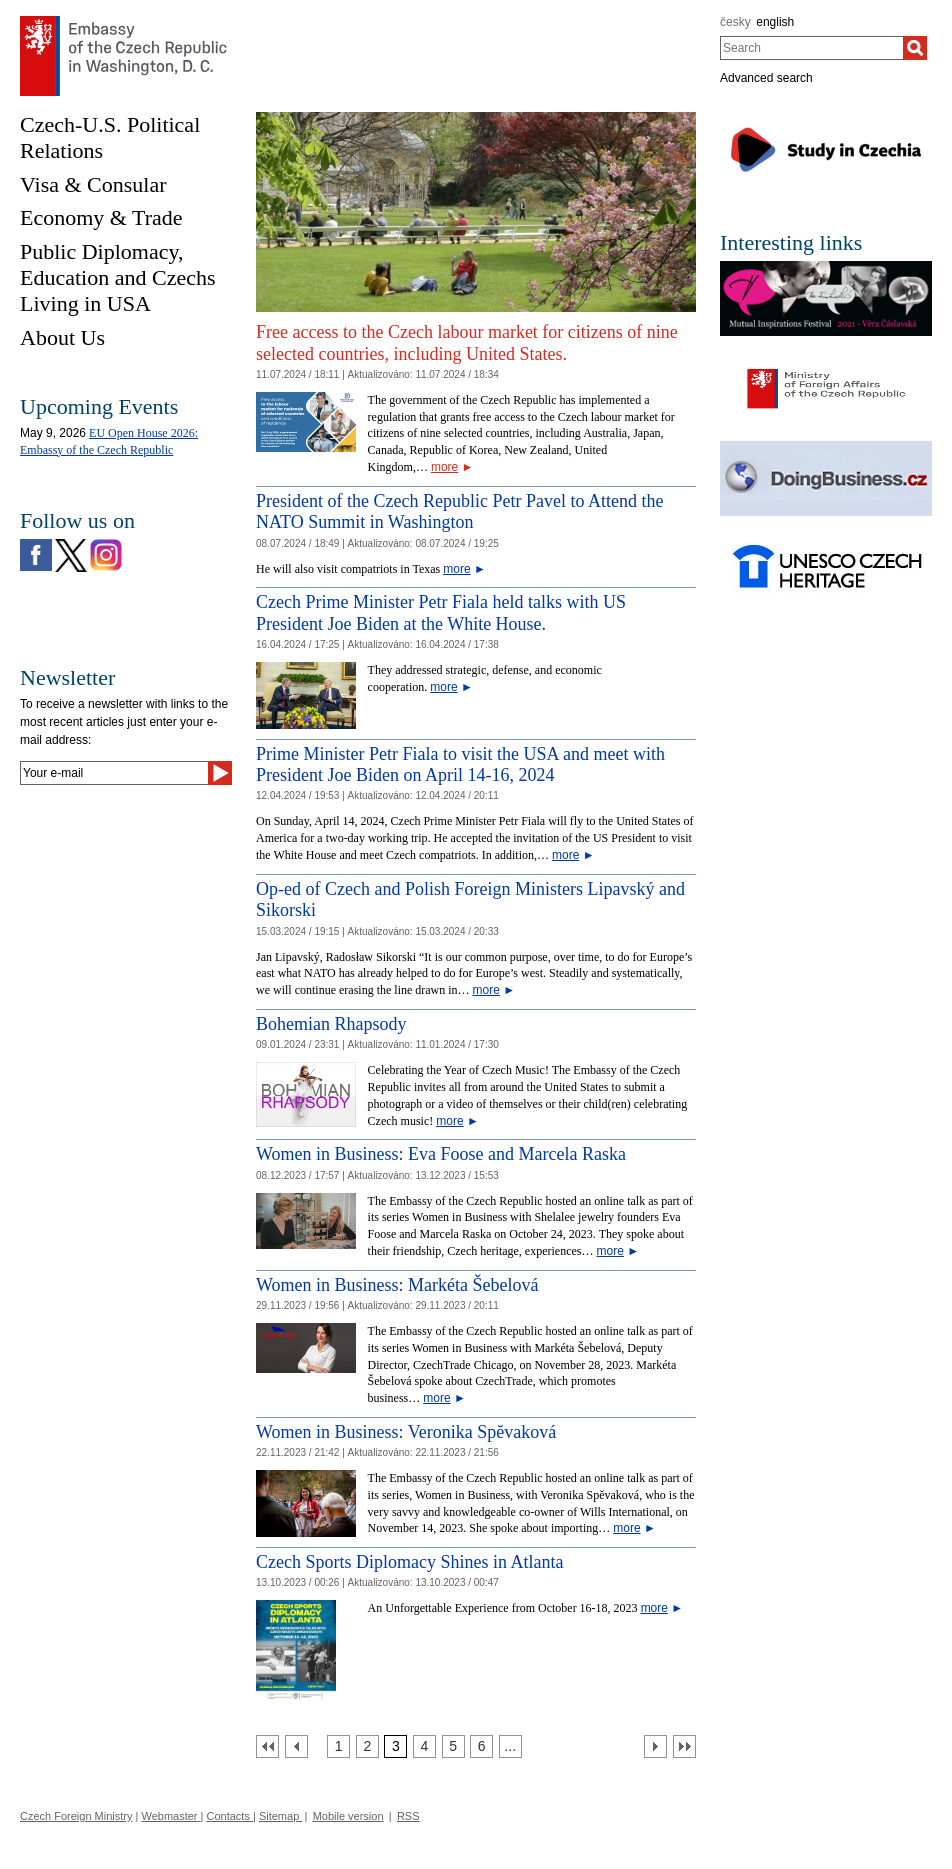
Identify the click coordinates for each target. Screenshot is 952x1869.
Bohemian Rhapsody (331, 1024)
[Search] (915, 48)
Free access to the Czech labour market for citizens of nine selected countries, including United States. (467, 343)
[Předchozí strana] (296, 1746)
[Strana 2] (367, 1746)
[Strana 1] (338, 1746)
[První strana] (267, 1746)
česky (735, 22)
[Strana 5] (453, 1746)
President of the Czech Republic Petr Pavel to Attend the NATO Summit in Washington (459, 512)
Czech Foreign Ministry (76, 1816)
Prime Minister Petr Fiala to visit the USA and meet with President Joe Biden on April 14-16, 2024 (460, 765)
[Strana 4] (424, 1746)
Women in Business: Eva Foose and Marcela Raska (441, 1154)
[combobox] (811, 48)
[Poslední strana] (684, 1746)
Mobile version (348, 1816)
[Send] (220, 773)
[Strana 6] (481, 1746)
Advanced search (766, 78)
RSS (408, 1816)
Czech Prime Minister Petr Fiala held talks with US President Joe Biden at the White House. (441, 613)
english (775, 22)
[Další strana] (655, 1746)
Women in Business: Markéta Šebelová (397, 1285)
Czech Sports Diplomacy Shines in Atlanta (409, 1562)
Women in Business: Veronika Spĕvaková (406, 1432)
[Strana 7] (510, 1746)
